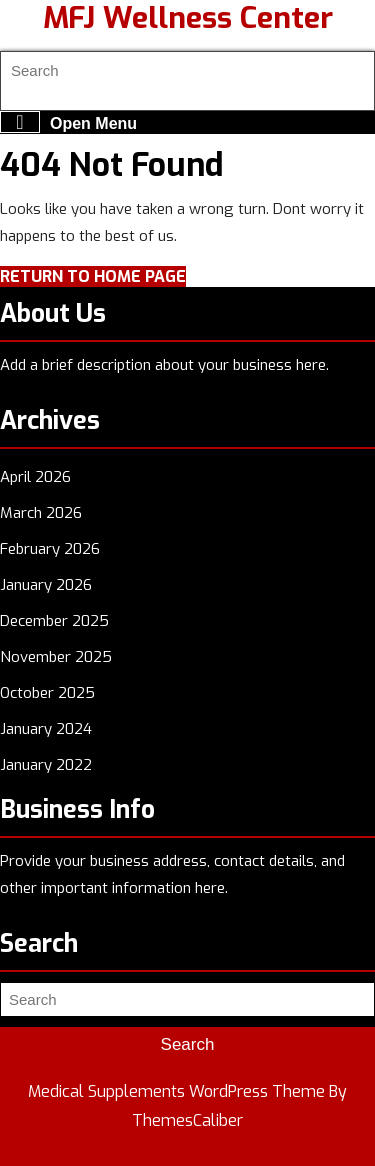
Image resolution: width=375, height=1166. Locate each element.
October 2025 (47, 693)
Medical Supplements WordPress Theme (176, 1091)
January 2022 (46, 765)
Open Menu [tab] (68, 122)
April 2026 (35, 477)
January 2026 (46, 585)
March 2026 (41, 513)
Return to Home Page (93, 276)
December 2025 (54, 621)
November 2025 (56, 657)
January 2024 (46, 729)
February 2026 (50, 549)
